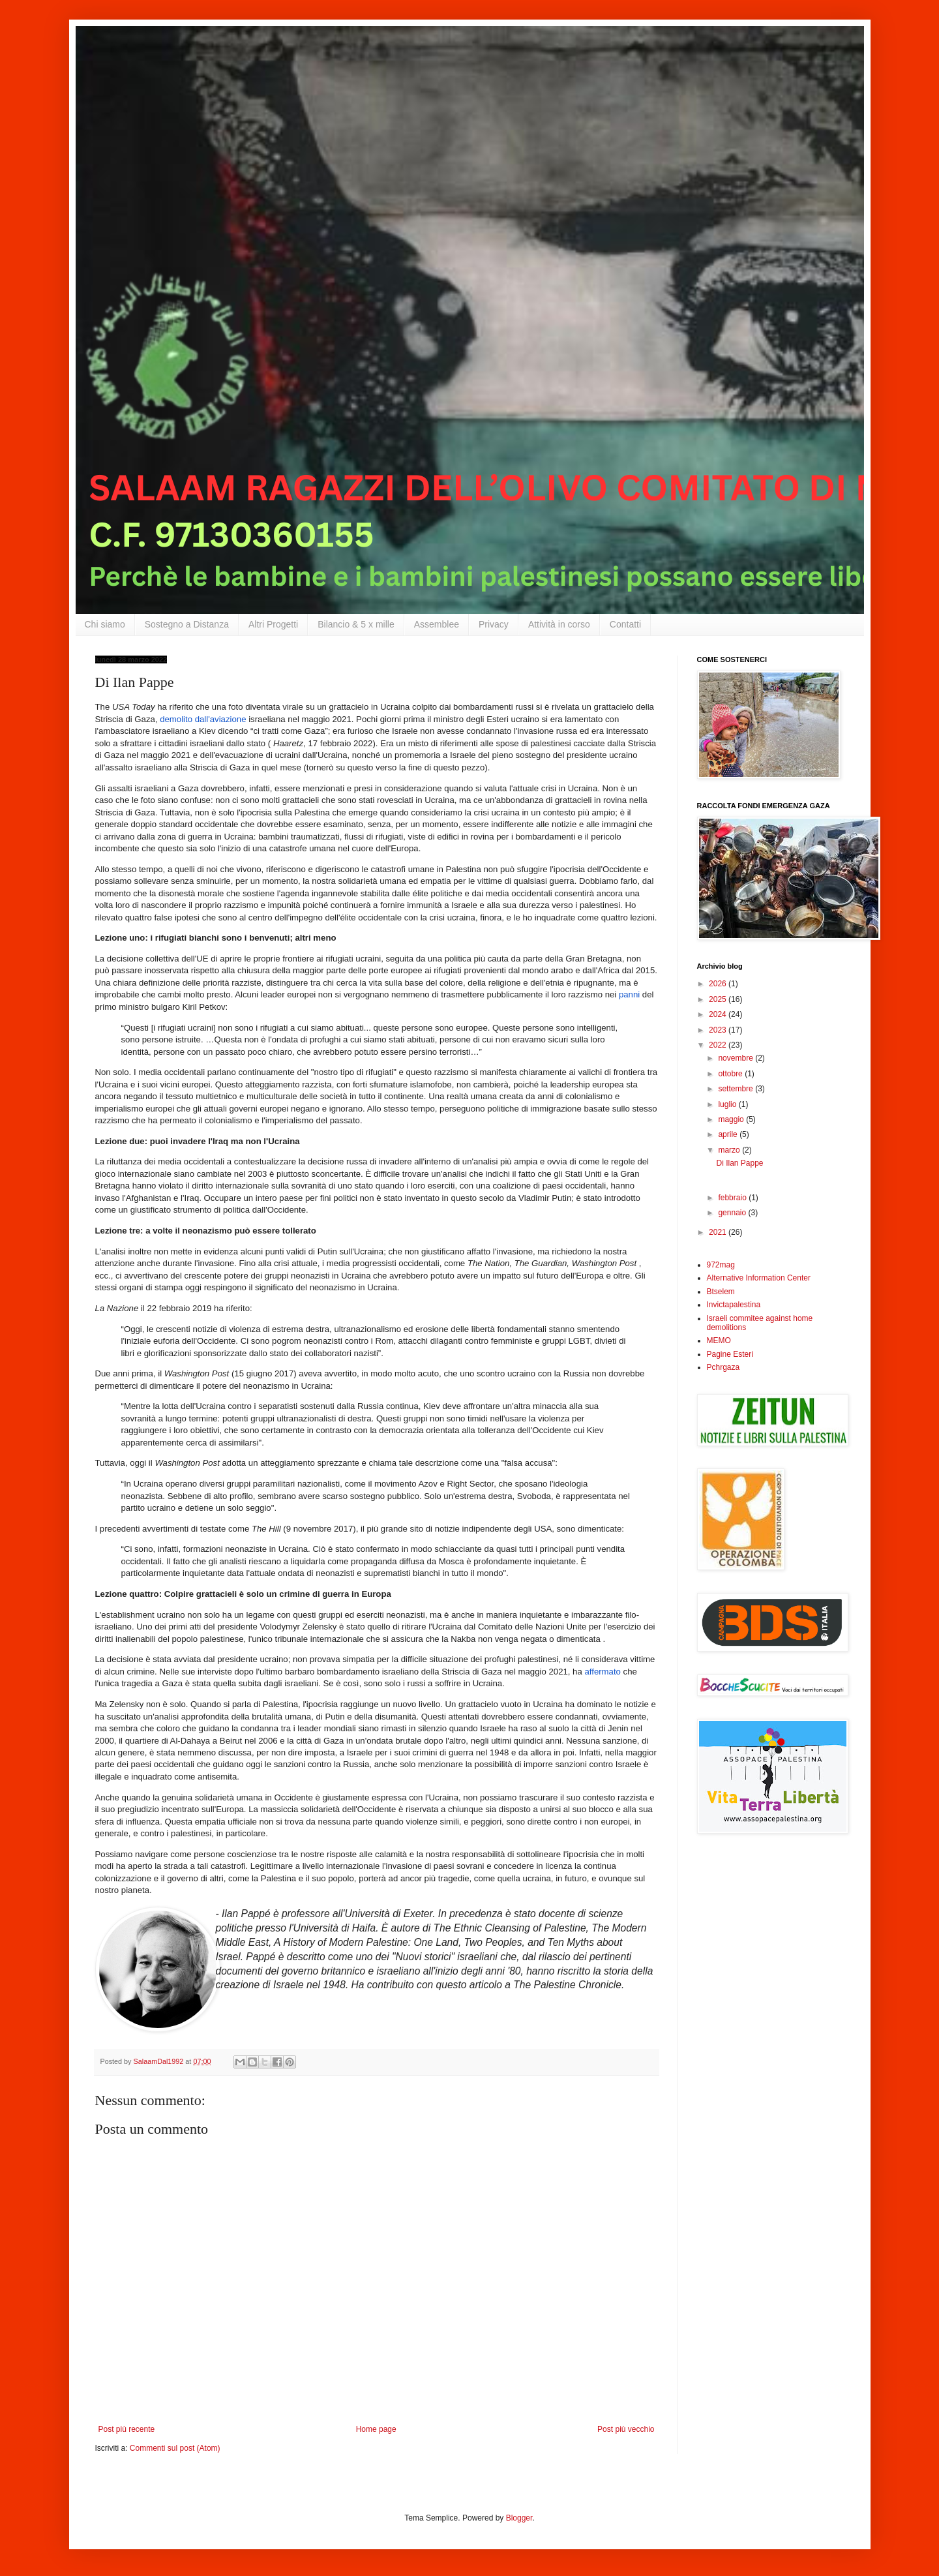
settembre (736, 1088)
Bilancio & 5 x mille (356, 624)
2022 (718, 1045)
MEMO (719, 1340)
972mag (721, 1264)
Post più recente (126, 2429)
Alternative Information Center (759, 1277)
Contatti (625, 624)
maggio (732, 1119)
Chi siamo (105, 624)
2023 (718, 1030)
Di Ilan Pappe (739, 1163)
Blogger (519, 2518)
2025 (718, 999)
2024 (718, 1014)
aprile (728, 1134)
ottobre (731, 1073)
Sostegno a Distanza (187, 624)
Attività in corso (559, 624)
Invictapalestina (734, 1304)
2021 (718, 1232)
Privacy (494, 624)
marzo (730, 1150)
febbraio (733, 1197)
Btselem (721, 1291)
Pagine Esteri (730, 1354)
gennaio (733, 1212)
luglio (728, 1104)
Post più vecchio (625, 2429)
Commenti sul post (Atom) (175, 2448)
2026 (718, 983)
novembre (736, 1058)
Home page (376, 2429)
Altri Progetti (273, 624)
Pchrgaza (723, 1367)
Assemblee (436, 624)
